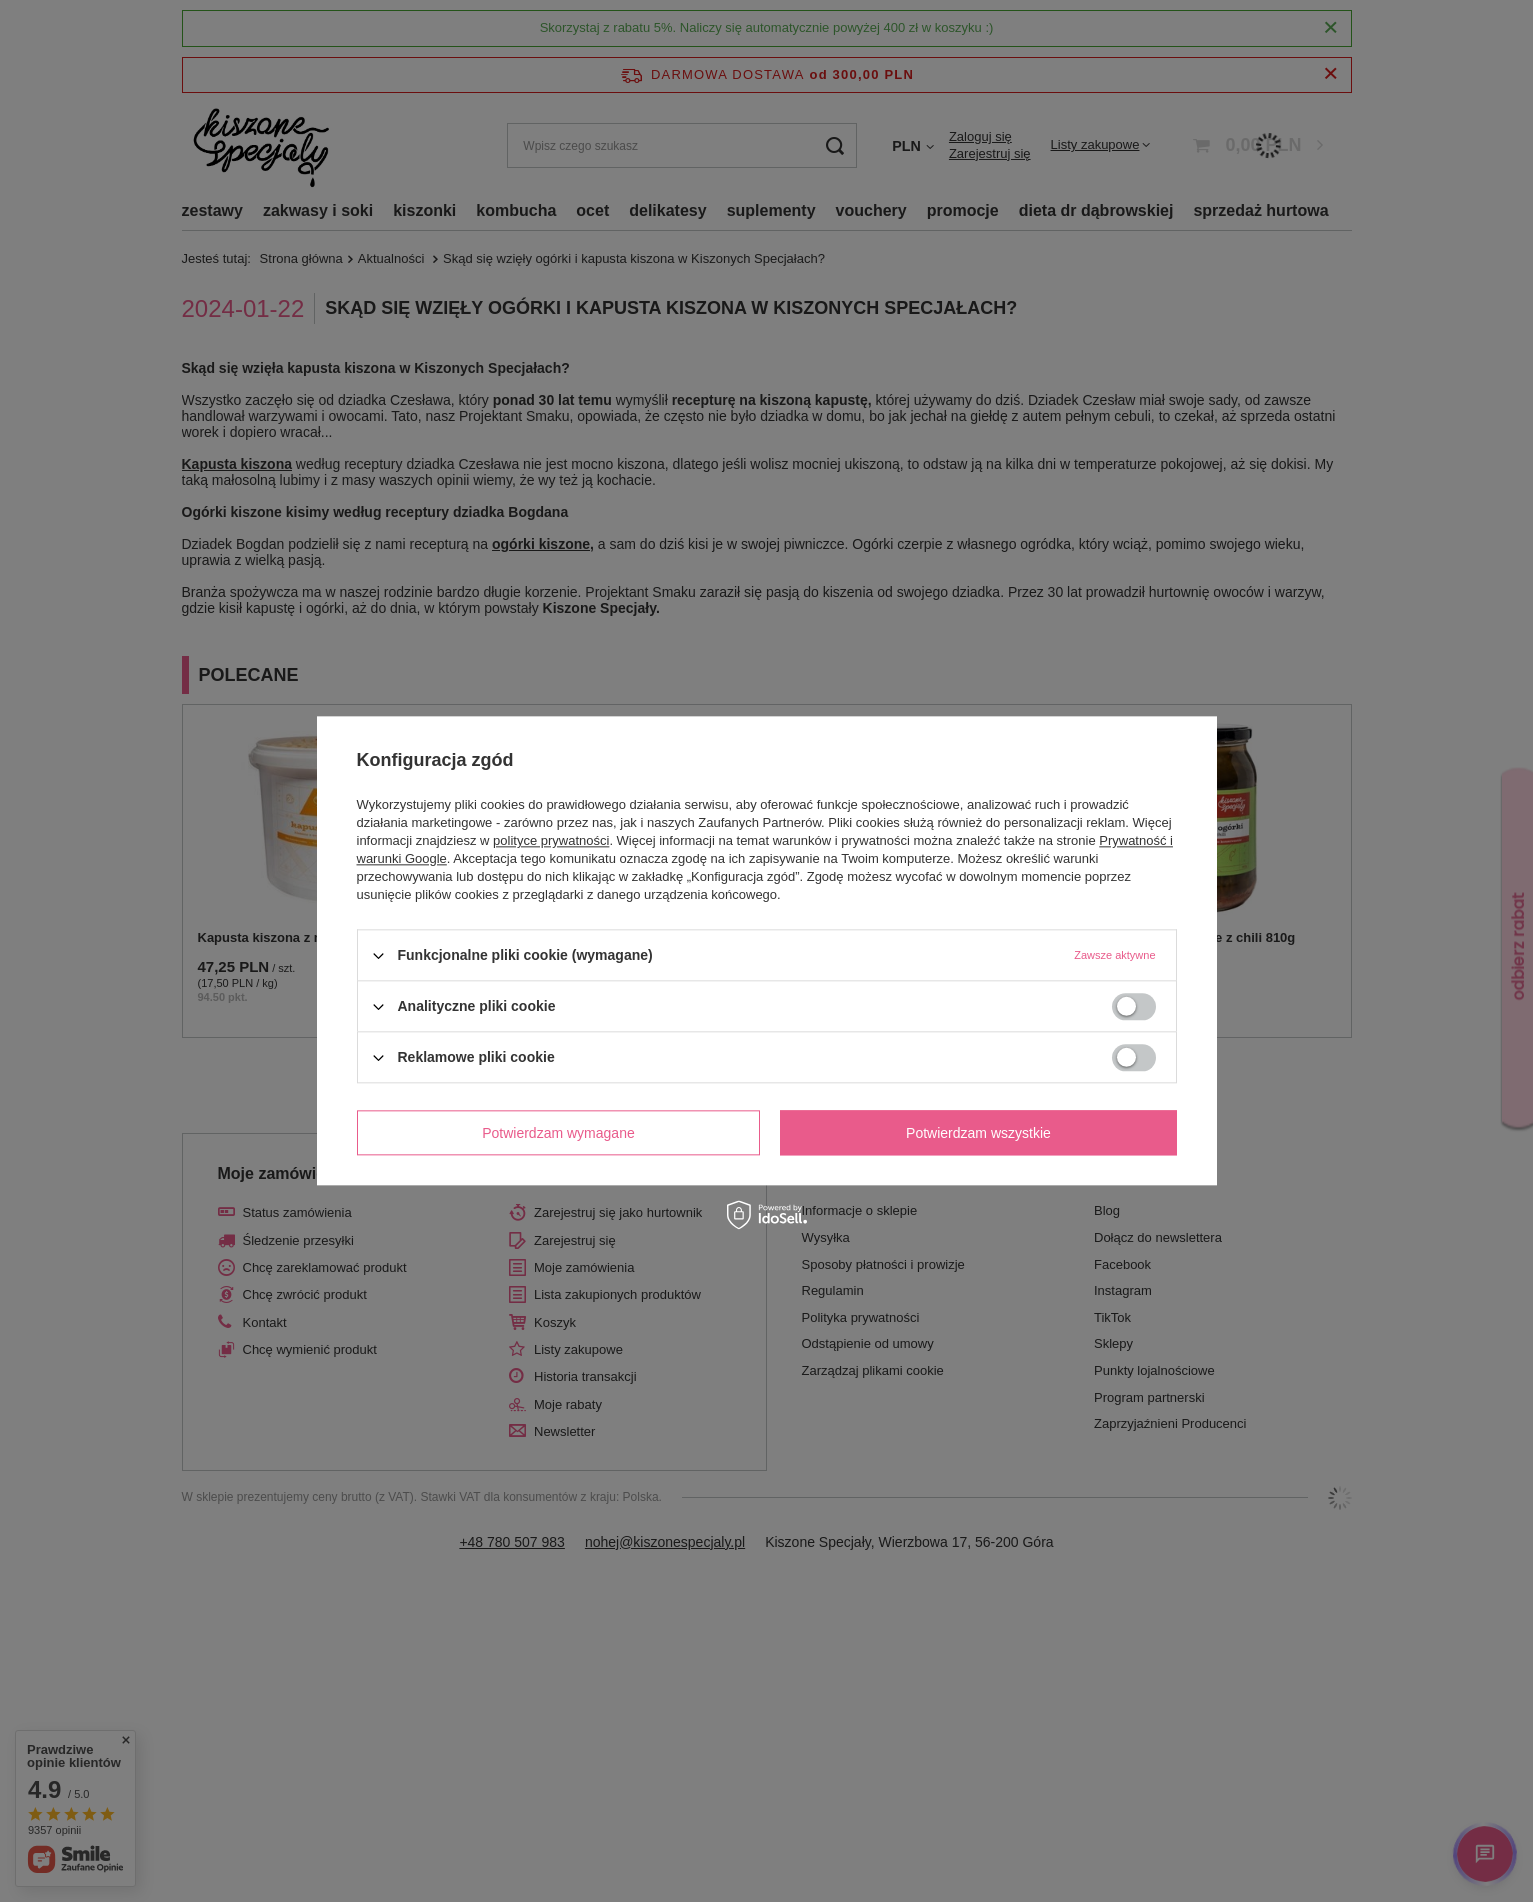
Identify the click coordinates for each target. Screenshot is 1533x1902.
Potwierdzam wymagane (558, 1133)
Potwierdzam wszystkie (978, 1133)
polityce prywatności (551, 840)
